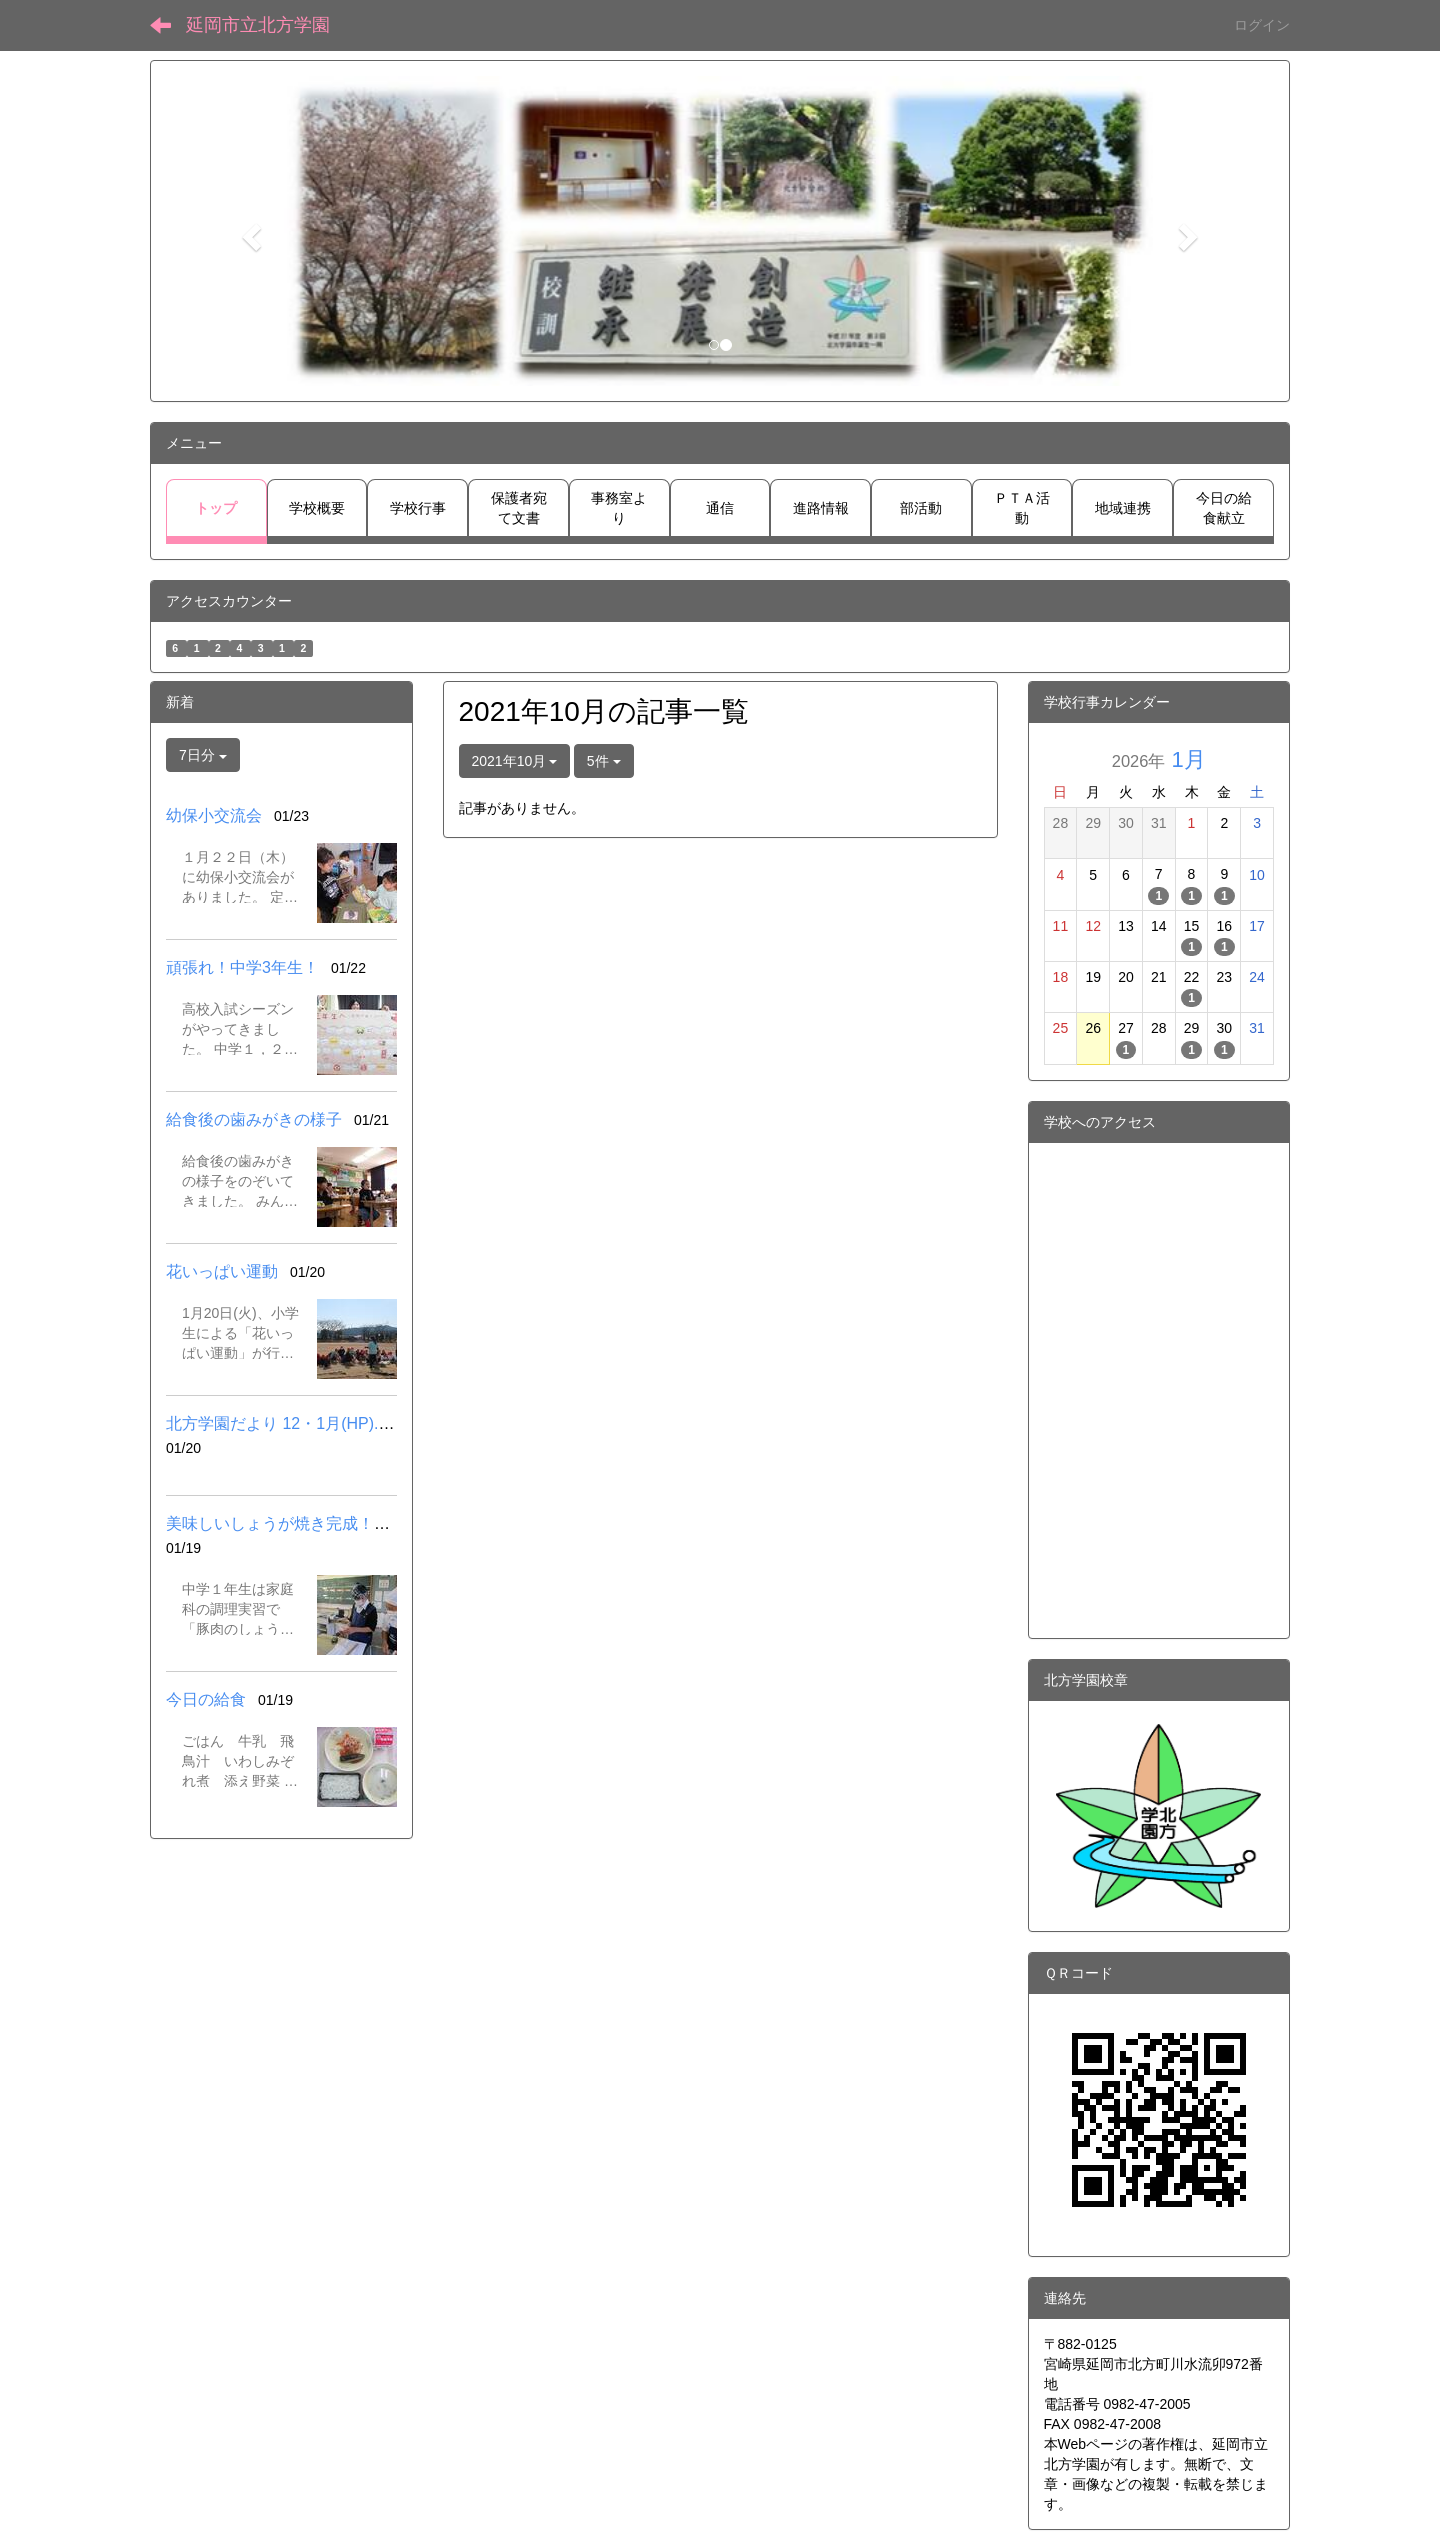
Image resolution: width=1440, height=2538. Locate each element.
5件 (604, 761)
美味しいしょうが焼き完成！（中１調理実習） (334, 1523)
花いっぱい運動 (222, 1271)
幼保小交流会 (214, 815)
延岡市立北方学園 (258, 25)
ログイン (1262, 25)
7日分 (203, 755)
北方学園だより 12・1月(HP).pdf (283, 1423)
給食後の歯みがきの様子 (254, 1119)
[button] (249, 231)
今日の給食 (206, 1699)
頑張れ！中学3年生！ (242, 967)
